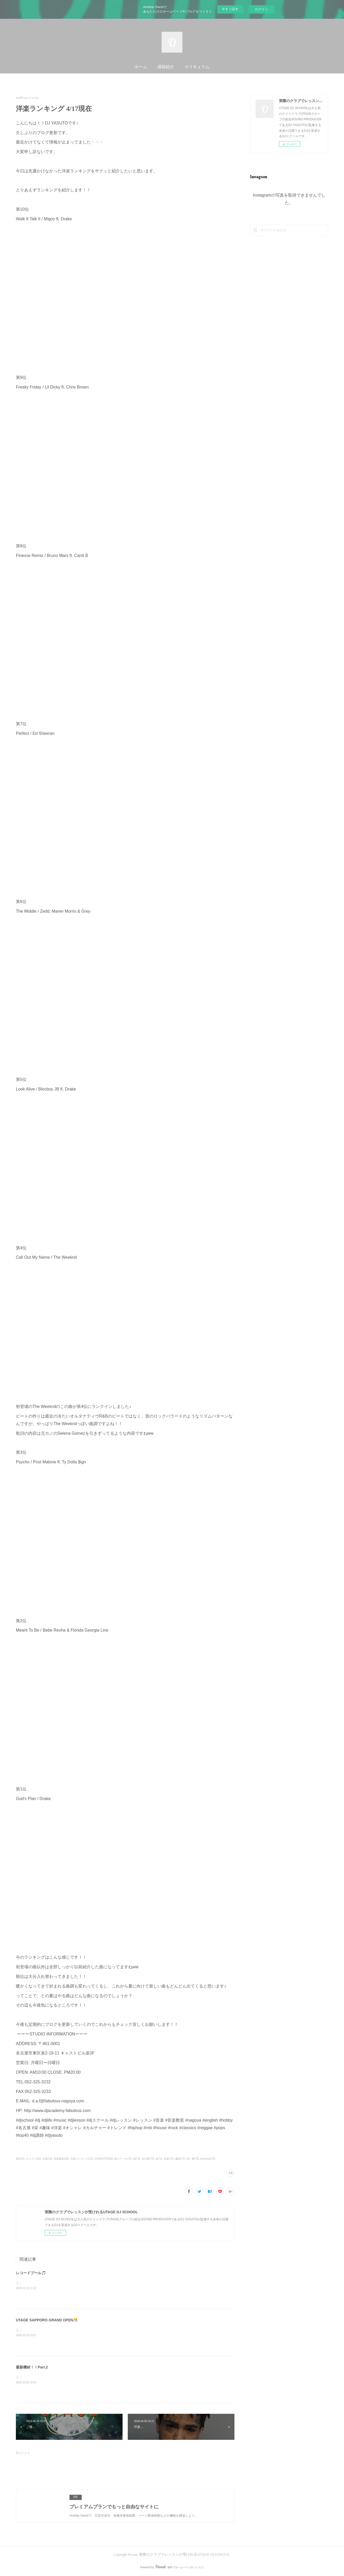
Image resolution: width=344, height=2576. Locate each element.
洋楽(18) (47, 2158)
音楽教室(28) (61, 2158)
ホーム (141, 67)
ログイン (261, 9)
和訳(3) (20, 2158)
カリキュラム (196, 67)
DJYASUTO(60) (103, 2158)
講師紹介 (165, 67)
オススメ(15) (33, 2158)
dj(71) (159, 2158)
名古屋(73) (148, 2158)
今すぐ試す (230, 9)
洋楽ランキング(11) (81, 2158)
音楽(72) (169, 2158)
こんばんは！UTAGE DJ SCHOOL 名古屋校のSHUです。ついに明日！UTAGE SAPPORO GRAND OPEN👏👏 (93, 2330)
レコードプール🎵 (31, 2273)
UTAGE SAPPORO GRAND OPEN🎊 (47, 2320)
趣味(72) (180, 2158)
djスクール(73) (122, 2158)
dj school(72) (207, 2158)
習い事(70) (193, 2158)
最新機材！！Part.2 (32, 2367)
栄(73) (136, 2158)
